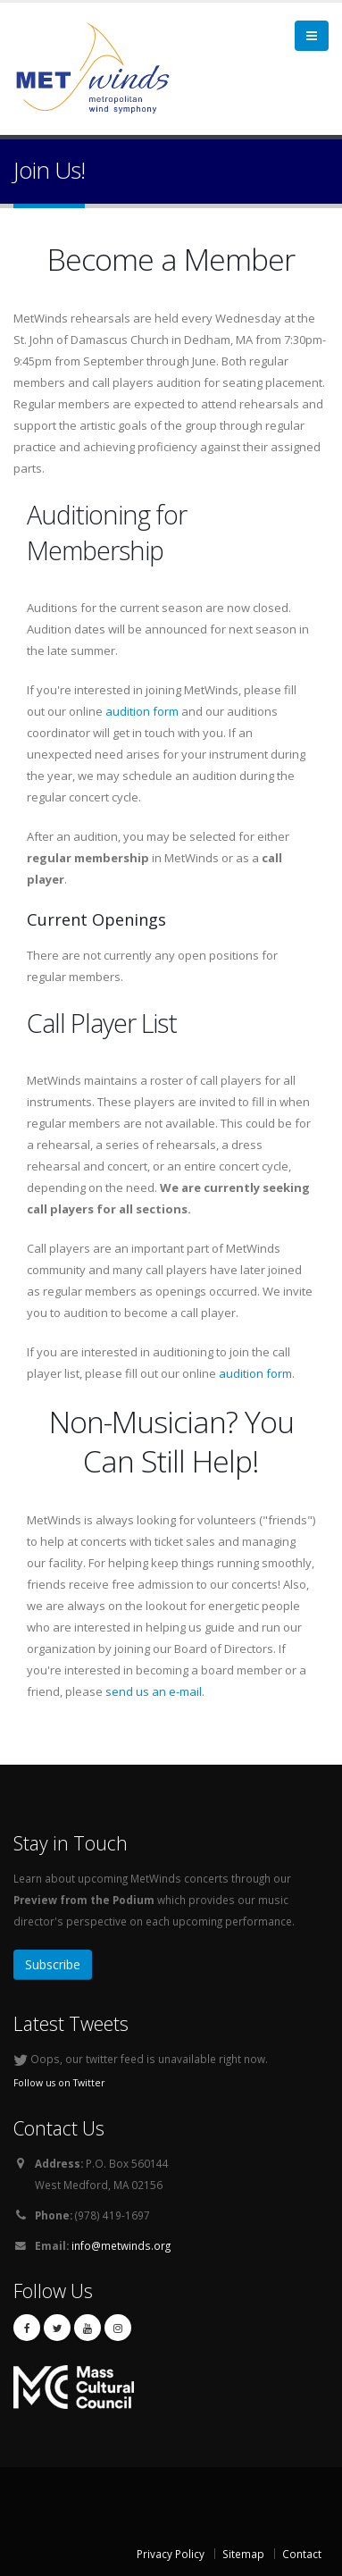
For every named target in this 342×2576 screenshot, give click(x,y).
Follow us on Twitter (59, 2083)
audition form (142, 711)
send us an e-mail (153, 1691)
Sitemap (243, 2554)
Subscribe (52, 1964)
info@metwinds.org (121, 2245)
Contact (301, 2554)
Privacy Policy (170, 2554)
